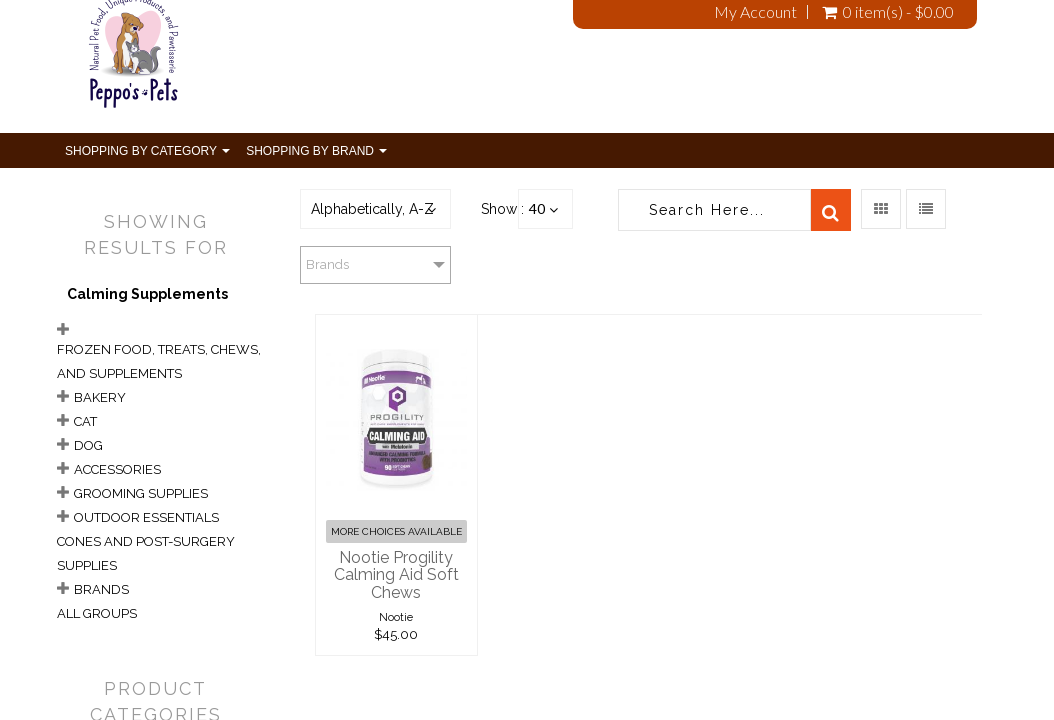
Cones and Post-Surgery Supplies (146, 553)
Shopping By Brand (316, 151)
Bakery (100, 397)
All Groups (97, 613)
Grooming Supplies (141, 493)
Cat (85, 421)
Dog (88, 445)
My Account (755, 12)
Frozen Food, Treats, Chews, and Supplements (159, 361)
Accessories (117, 469)
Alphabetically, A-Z (372, 209)
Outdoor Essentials (146, 517)
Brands (101, 589)
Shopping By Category (147, 151)
